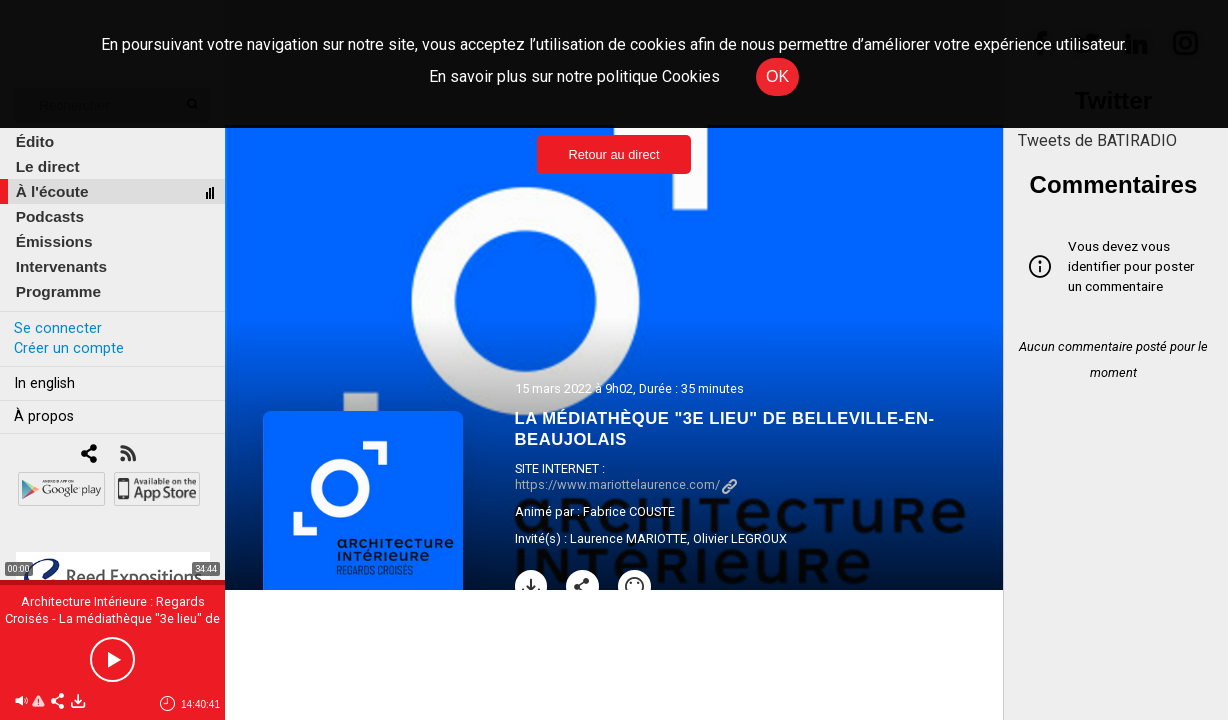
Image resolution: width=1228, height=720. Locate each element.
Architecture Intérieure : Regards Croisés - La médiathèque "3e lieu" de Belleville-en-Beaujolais (112, 618)
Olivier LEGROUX (740, 538)
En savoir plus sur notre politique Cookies (574, 76)
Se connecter (58, 328)
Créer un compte (69, 348)
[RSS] (127, 455)
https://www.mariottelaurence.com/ (626, 484)
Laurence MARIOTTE (628, 538)
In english (44, 383)
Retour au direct (613, 154)
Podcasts (50, 216)
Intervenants (61, 266)
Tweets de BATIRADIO (1097, 140)
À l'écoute (52, 191)
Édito (35, 141)
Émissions (54, 241)
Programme (58, 291)
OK (777, 76)
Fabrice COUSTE (629, 511)
